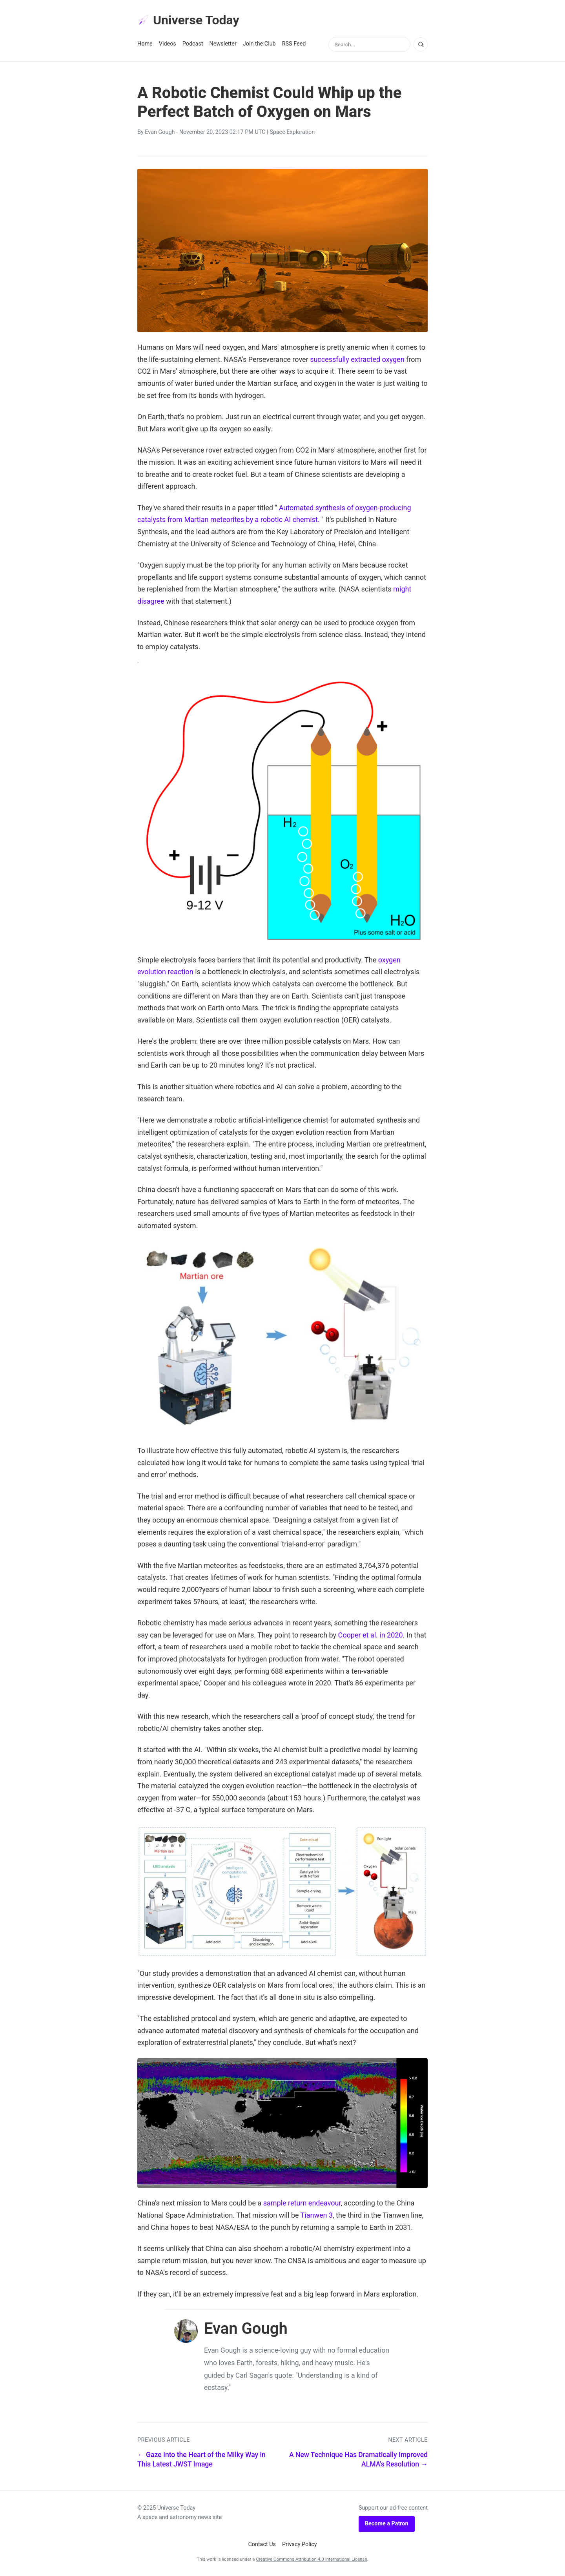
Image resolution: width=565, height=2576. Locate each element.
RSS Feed (294, 43)
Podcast (192, 43)
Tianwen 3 (317, 2215)
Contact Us (262, 2544)
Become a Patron (386, 2523)
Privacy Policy (299, 2544)
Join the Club (259, 43)
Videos (167, 43)
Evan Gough (160, 132)
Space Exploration (292, 132)
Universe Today (188, 20)
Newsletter (223, 43)
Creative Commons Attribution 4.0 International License (311, 2559)
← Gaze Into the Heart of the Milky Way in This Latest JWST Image (201, 2459)
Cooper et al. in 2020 (370, 1635)
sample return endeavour (302, 2203)
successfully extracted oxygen (357, 359)
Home (145, 43)
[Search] (421, 44)
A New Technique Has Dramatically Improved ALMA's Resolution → (358, 2459)
